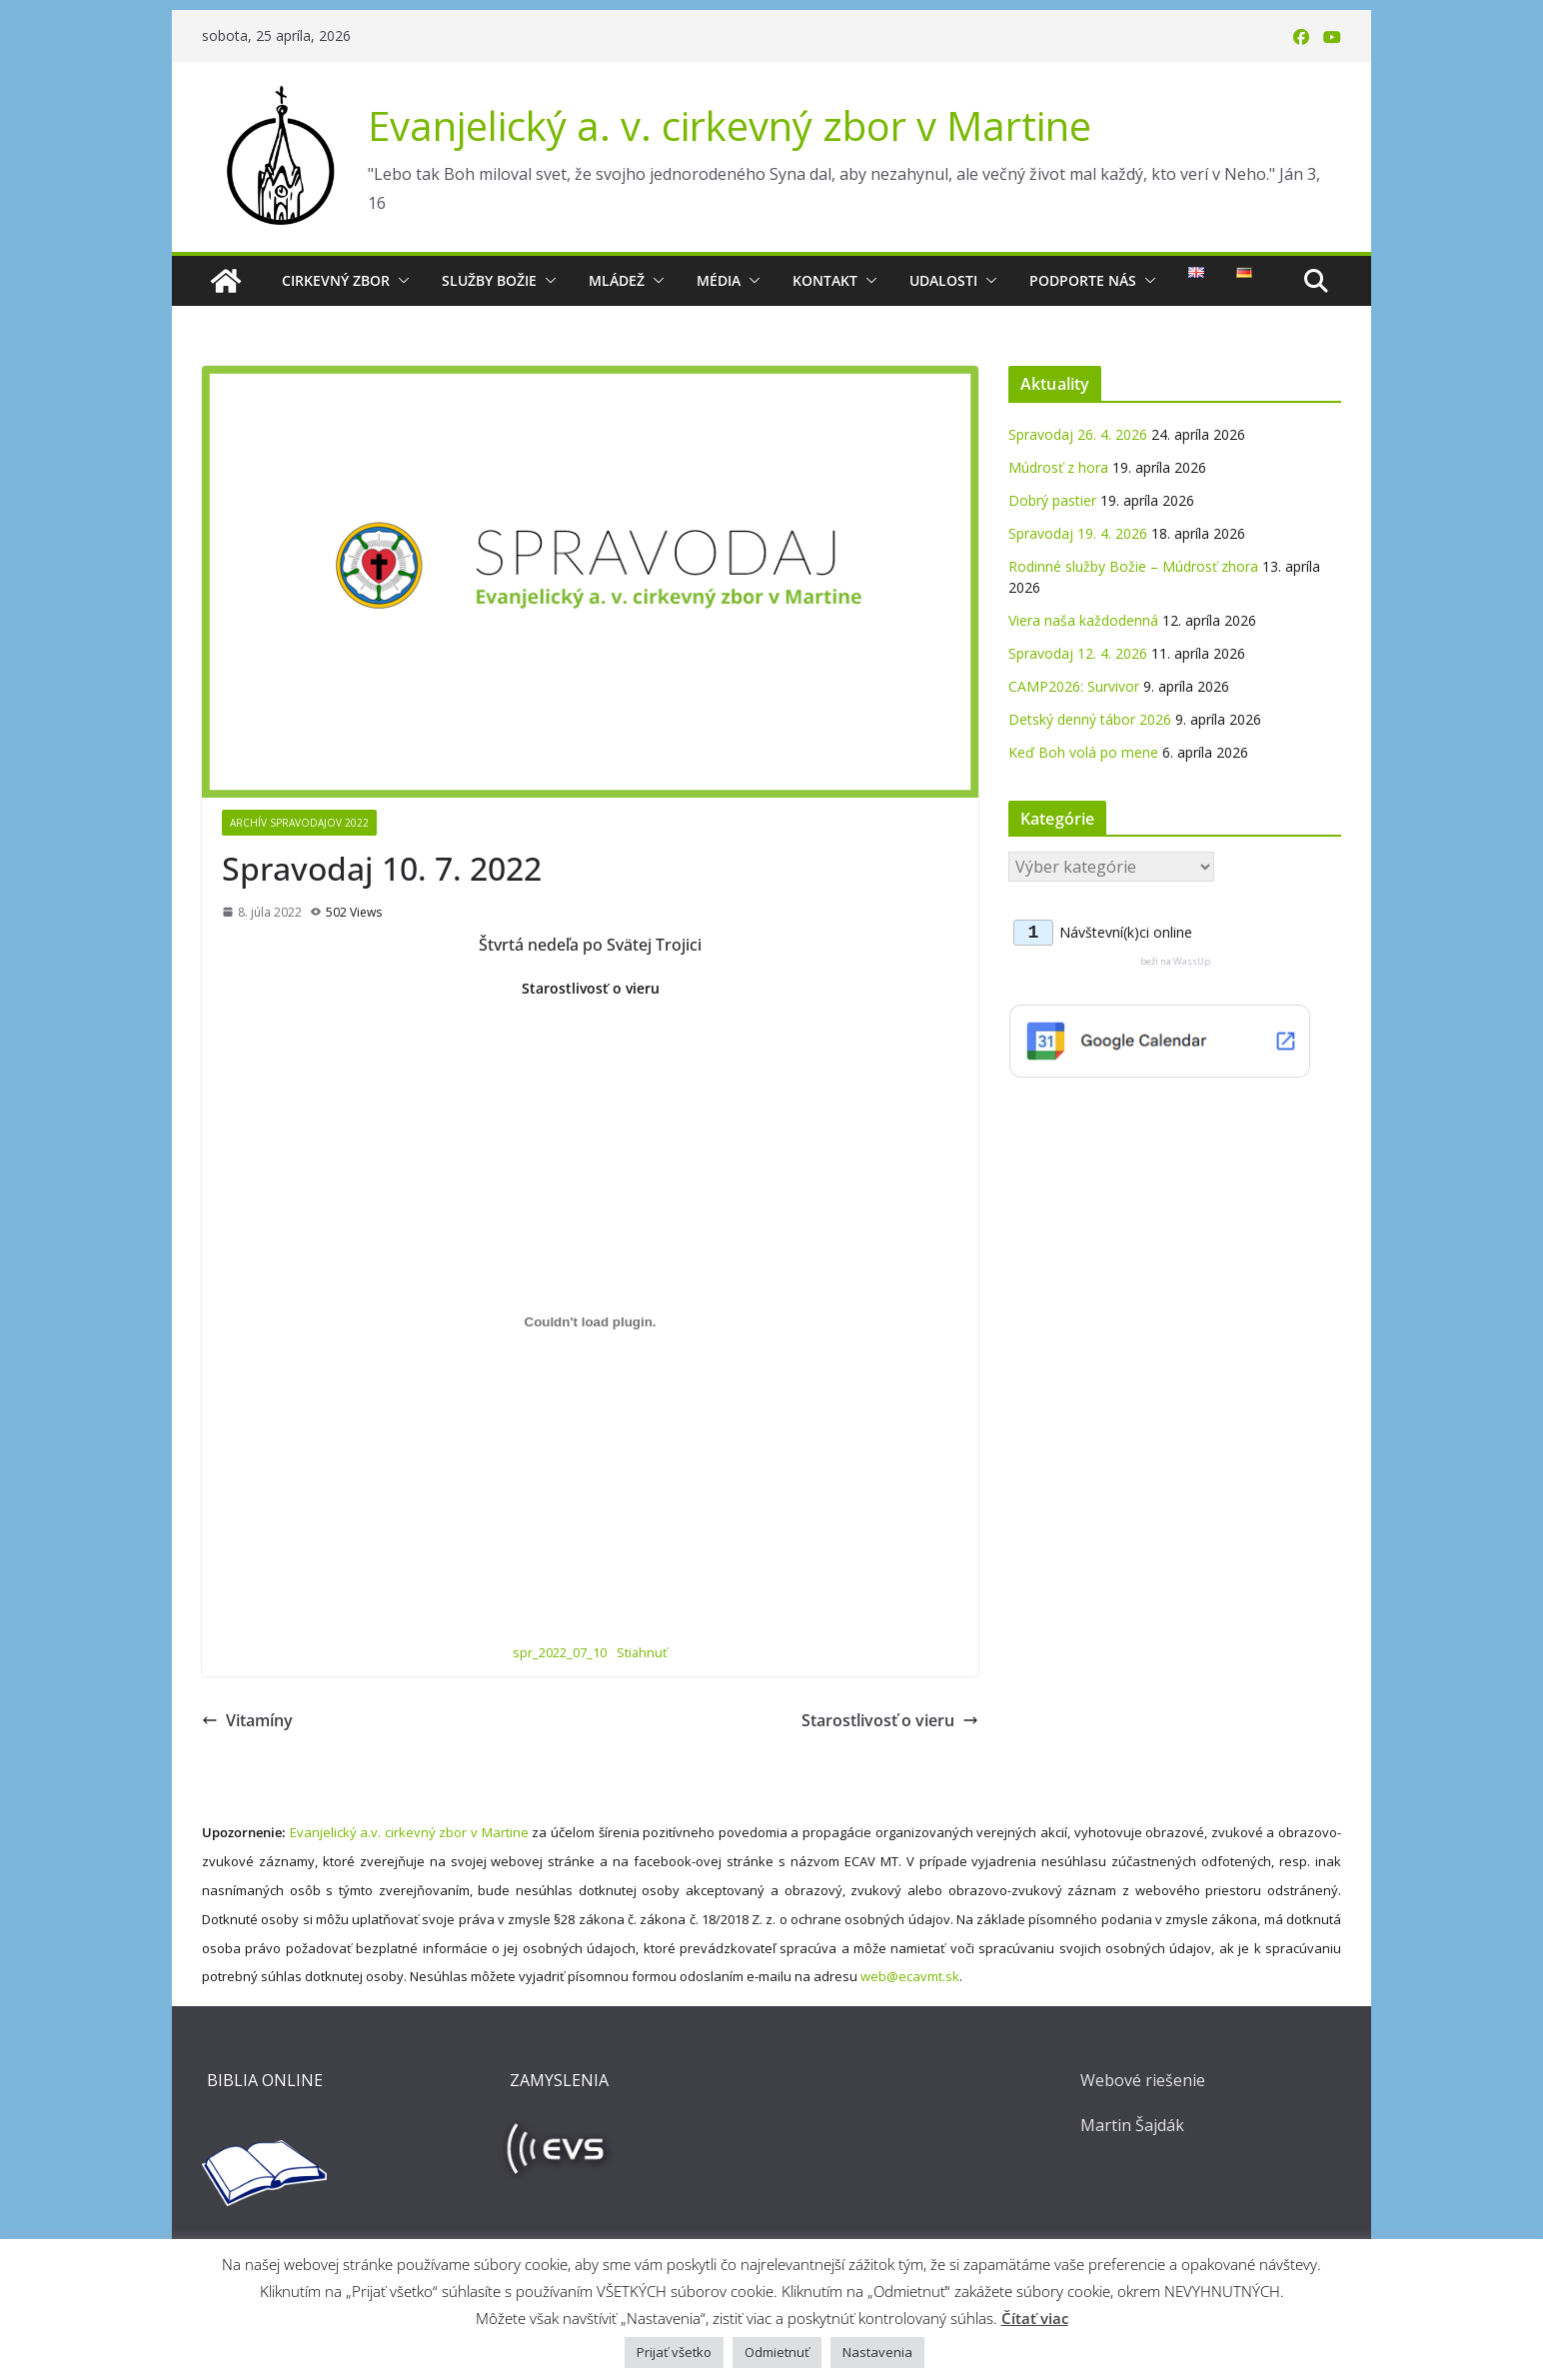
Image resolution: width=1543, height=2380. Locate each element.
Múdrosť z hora (1058, 467)
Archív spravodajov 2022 (299, 823)
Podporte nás (1082, 280)
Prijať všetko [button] (674, 2352)
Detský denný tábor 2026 (1089, 719)
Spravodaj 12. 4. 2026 (1077, 653)
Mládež (617, 280)
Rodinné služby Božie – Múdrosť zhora (1133, 566)
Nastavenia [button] (877, 2352)
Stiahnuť (642, 1652)
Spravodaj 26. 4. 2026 (1077, 434)
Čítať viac (1034, 2318)
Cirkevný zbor (336, 280)
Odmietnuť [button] (777, 2352)
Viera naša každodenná (1083, 620)
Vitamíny (247, 1720)
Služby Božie (489, 280)
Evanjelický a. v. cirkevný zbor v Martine (729, 125)
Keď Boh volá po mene (1083, 752)
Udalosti (943, 280)
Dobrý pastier (1052, 500)
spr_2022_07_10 (560, 1652)
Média (719, 280)
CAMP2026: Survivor (1073, 686)
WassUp (1191, 961)
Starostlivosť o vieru (889, 1720)
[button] (400, 281)
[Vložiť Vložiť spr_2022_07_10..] (590, 1321)
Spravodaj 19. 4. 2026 (1077, 533)
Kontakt (824, 280)
